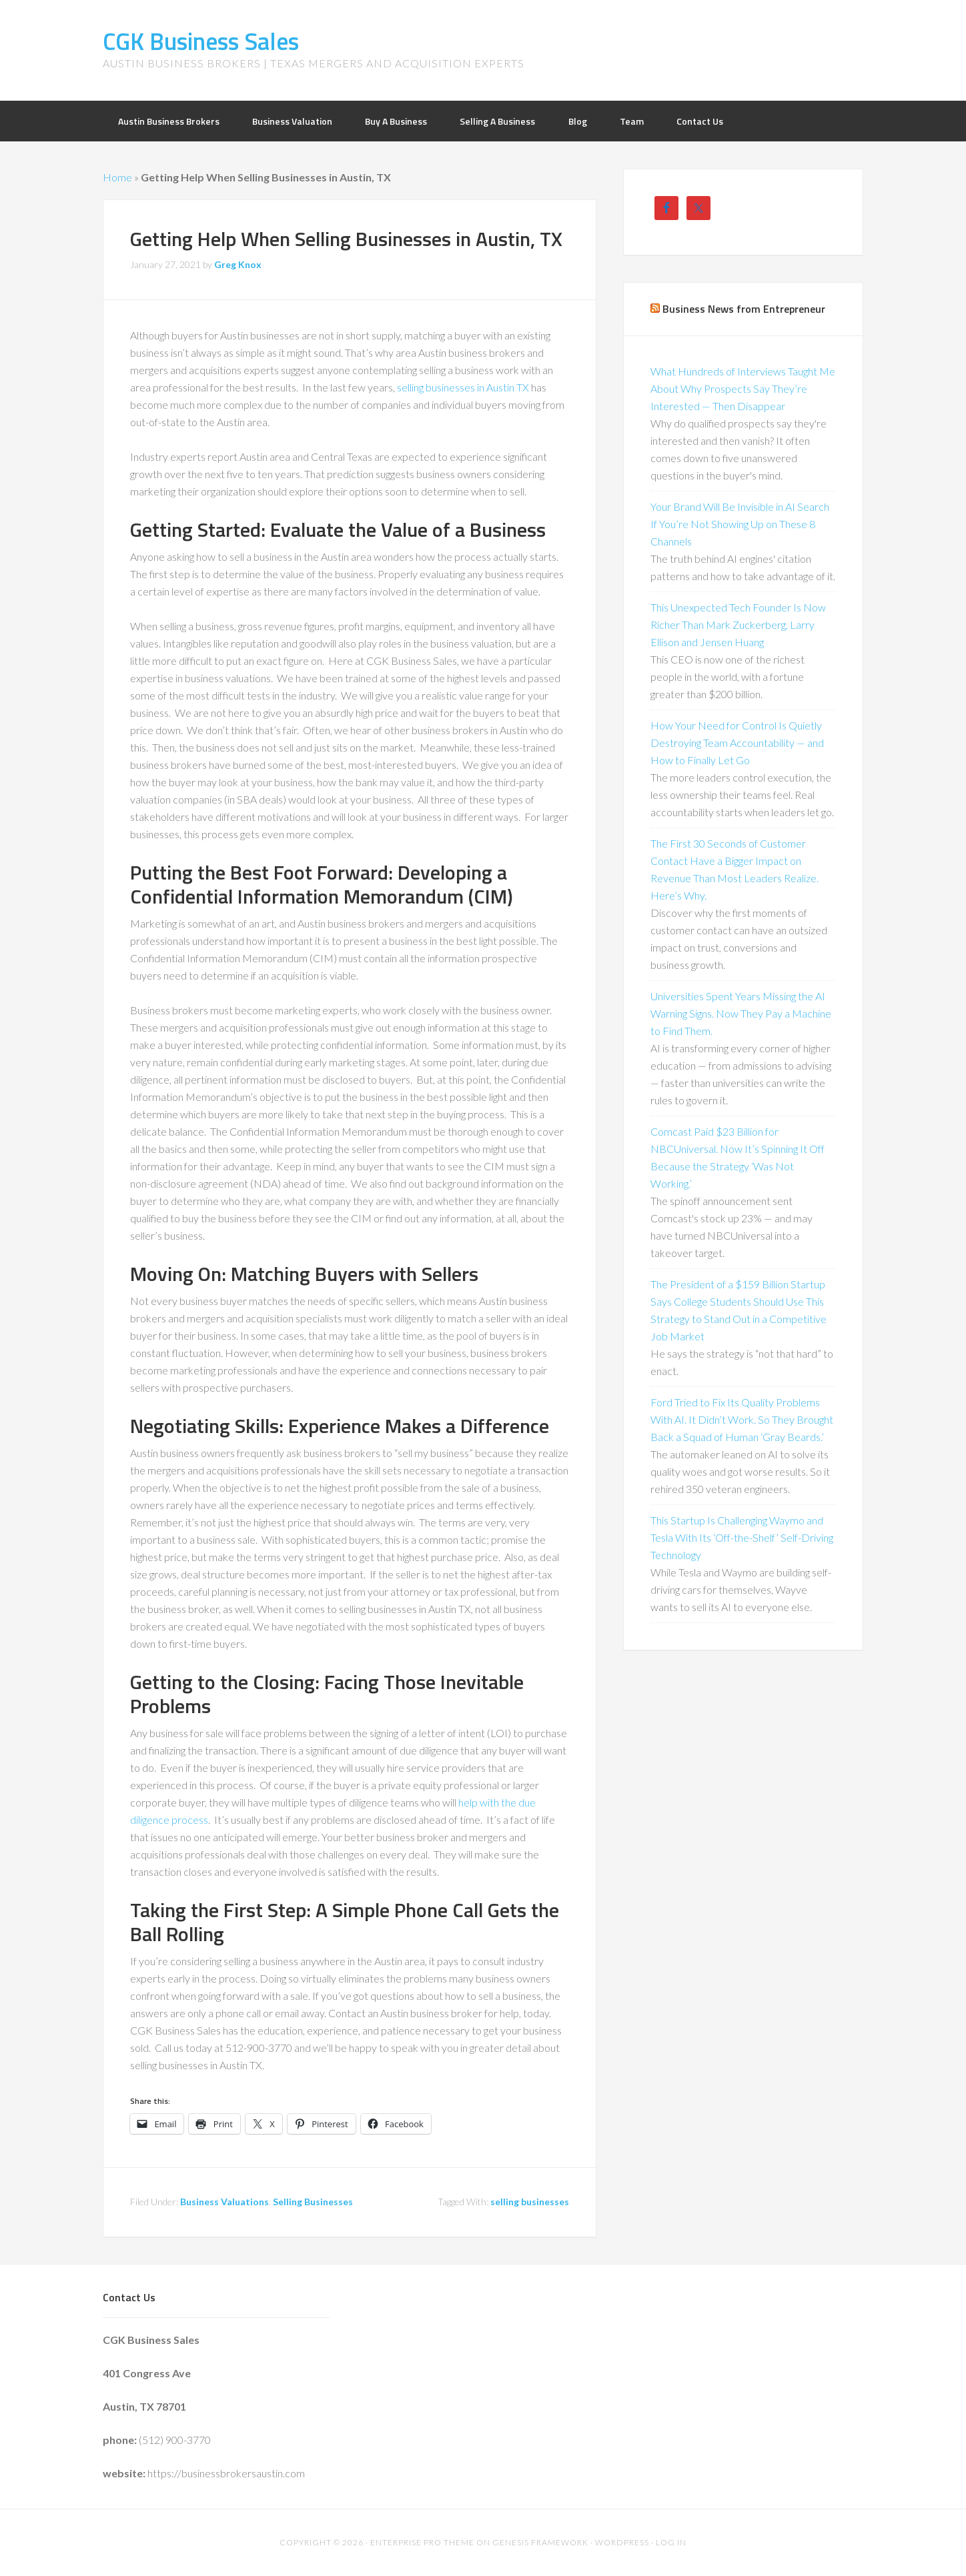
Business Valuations (224, 2201)
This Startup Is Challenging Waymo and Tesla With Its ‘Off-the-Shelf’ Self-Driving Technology (741, 1537)
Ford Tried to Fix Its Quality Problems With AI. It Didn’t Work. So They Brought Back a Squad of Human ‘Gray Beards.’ (741, 1419)
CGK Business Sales (201, 41)
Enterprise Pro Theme (422, 2542)
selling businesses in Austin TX (463, 387)
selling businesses (529, 2201)
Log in (671, 2542)
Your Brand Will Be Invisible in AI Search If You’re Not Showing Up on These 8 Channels (739, 523)
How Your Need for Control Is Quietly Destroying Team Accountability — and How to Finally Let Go (737, 742)
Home (117, 177)
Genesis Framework (540, 2542)
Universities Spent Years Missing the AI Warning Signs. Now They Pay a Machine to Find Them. (740, 1013)
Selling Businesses (313, 2201)
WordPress (622, 2542)
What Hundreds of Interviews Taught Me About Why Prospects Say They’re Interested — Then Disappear (742, 388)
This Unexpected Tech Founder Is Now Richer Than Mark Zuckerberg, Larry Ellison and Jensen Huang (738, 624)
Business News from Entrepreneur (743, 309)
